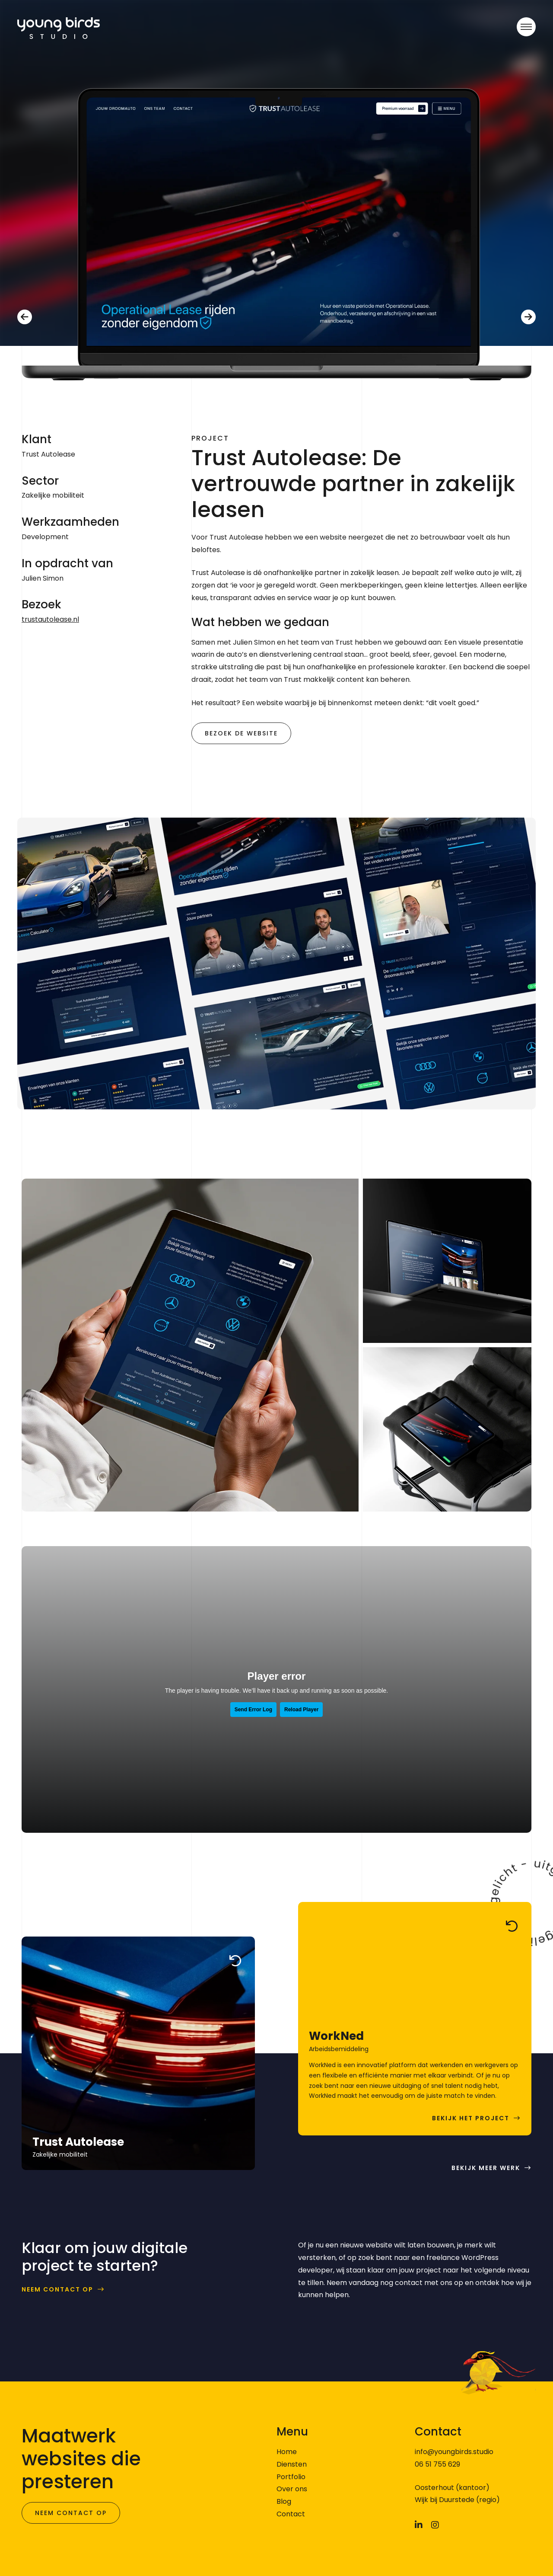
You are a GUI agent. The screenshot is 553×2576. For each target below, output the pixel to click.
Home (286, 2452)
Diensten (291, 2464)
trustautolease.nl (50, 619)
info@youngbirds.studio (454, 2452)
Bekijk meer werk (485, 2168)
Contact (290, 2514)
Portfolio (290, 2477)
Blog (283, 2501)
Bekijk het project (470, 2118)
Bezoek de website (241, 733)
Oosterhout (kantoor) (452, 2488)
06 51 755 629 (437, 2464)
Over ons (291, 2489)
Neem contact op (57, 2289)
